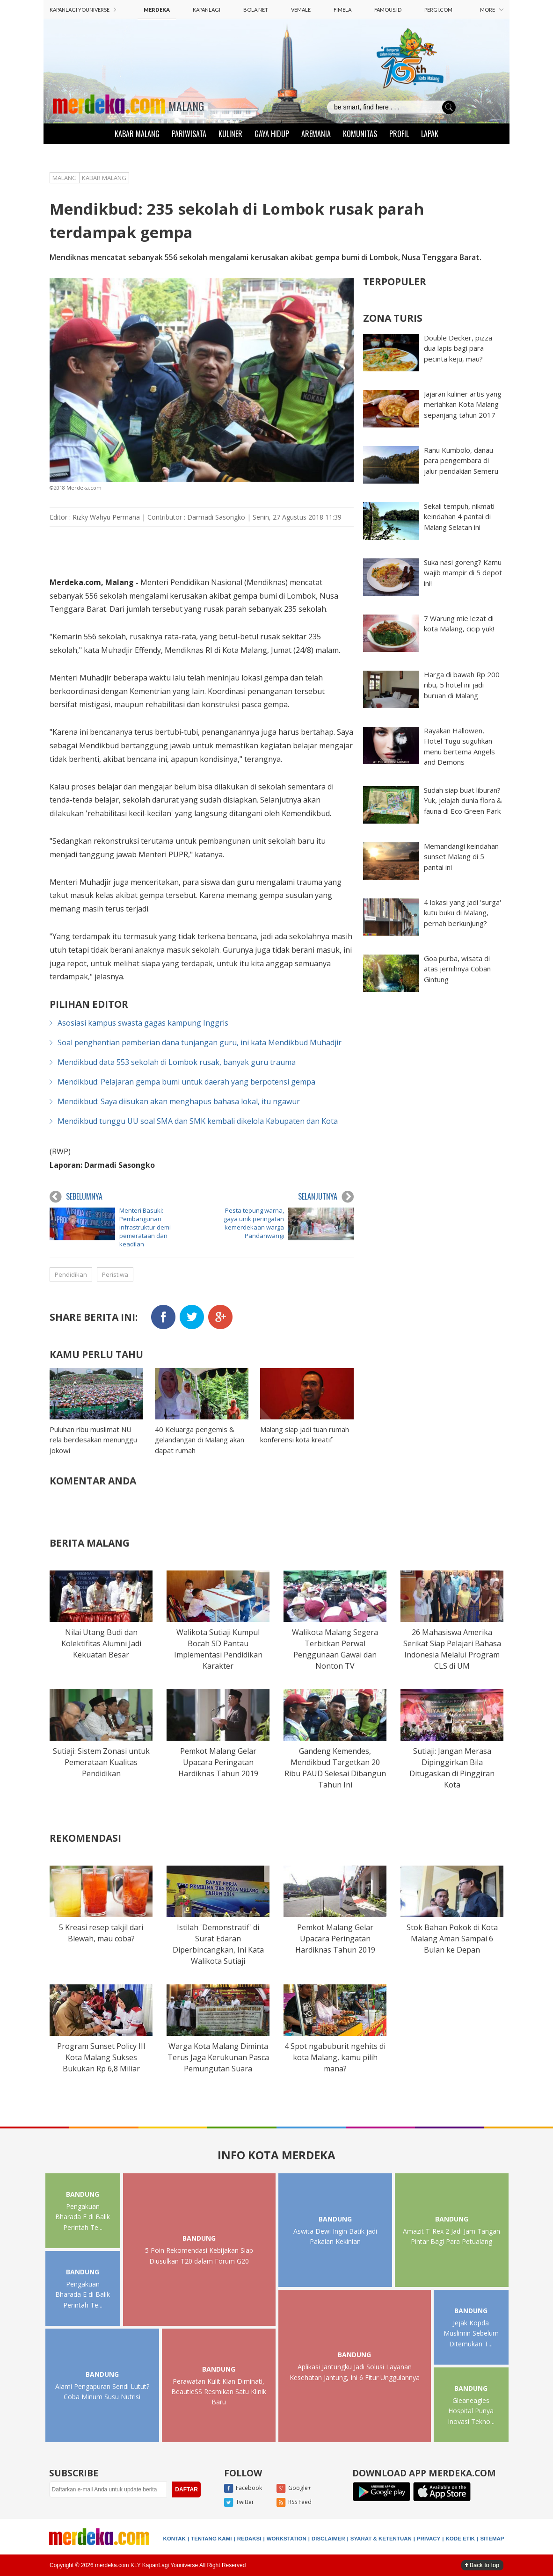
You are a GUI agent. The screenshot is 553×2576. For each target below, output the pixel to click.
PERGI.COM (438, 10)
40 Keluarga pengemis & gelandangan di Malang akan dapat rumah (199, 1440)
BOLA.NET (255, 10)
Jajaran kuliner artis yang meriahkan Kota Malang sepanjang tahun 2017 (463, 404)
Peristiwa (115, 1274)
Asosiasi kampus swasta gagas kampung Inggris (143, 1023)
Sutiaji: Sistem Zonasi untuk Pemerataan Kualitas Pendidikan (101, 1762)
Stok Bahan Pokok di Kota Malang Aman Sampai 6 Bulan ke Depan (452, 1938)
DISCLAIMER (328, 2538)
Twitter (239, 2502)
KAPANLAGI (206, 10)
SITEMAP (492, 2538)
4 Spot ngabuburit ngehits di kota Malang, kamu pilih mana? (335, 2057)
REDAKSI (249, 2538)
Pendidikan (71, 1274)
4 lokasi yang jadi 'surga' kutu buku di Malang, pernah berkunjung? (462, 912)
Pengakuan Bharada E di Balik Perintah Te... (82, 2217)
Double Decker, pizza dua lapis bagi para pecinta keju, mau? (458, 348)
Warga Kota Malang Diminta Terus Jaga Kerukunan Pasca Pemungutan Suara (218, 2057)
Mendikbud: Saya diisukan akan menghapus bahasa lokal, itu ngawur (179, 1101)
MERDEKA (157, 10)
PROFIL (399, 133)
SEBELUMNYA (76, 1197)
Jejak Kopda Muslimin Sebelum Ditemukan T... (471, 2333)
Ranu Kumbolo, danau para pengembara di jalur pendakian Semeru (461, 460)
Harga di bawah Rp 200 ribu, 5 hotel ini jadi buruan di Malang (462, 685)
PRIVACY (428, 2538)
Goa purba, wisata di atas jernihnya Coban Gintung (457, 969)
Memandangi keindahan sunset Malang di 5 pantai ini (461, 856)
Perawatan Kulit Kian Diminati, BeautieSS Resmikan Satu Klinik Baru (218, 2392)
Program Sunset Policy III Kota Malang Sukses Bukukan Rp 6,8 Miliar (101, 2057)
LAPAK (429, 133)
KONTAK (174, 2538)
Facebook (243, 2488)
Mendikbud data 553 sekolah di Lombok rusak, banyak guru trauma (177, 1062)
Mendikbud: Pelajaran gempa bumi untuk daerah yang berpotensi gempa (186, 1082)
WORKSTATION (286, 2538)
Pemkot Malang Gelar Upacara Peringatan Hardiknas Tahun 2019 (218, 1762)
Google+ (293, 2488)
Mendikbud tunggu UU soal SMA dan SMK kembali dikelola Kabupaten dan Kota (198, 1121)
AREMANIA (316, 133)
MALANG (186, 105)
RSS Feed (294, 2502)
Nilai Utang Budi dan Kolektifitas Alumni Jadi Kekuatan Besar (101, 1643)
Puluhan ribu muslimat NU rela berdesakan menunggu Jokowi (93, 1440)
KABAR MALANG (137, 133)
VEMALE (301, 10)
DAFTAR (186, 2489)
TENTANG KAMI (211, 2538)
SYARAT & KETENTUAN (381, 2538)
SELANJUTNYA (326, 1197)
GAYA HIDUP (272, 133)
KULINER (230, 133)
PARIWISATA (189, 133)
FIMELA (342, 10)
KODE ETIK (460, 2538)
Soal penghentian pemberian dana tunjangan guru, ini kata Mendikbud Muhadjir (200, 1042)
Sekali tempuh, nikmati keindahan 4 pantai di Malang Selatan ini (459, 516)
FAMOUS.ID (387, 10)
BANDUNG (82, 2194)
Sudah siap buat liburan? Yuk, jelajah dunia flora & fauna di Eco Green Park (463, 800)
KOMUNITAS (360, 133)
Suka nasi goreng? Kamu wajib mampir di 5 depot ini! (463, 572)
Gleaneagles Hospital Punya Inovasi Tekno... (471, 2411)
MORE (491, 10)
